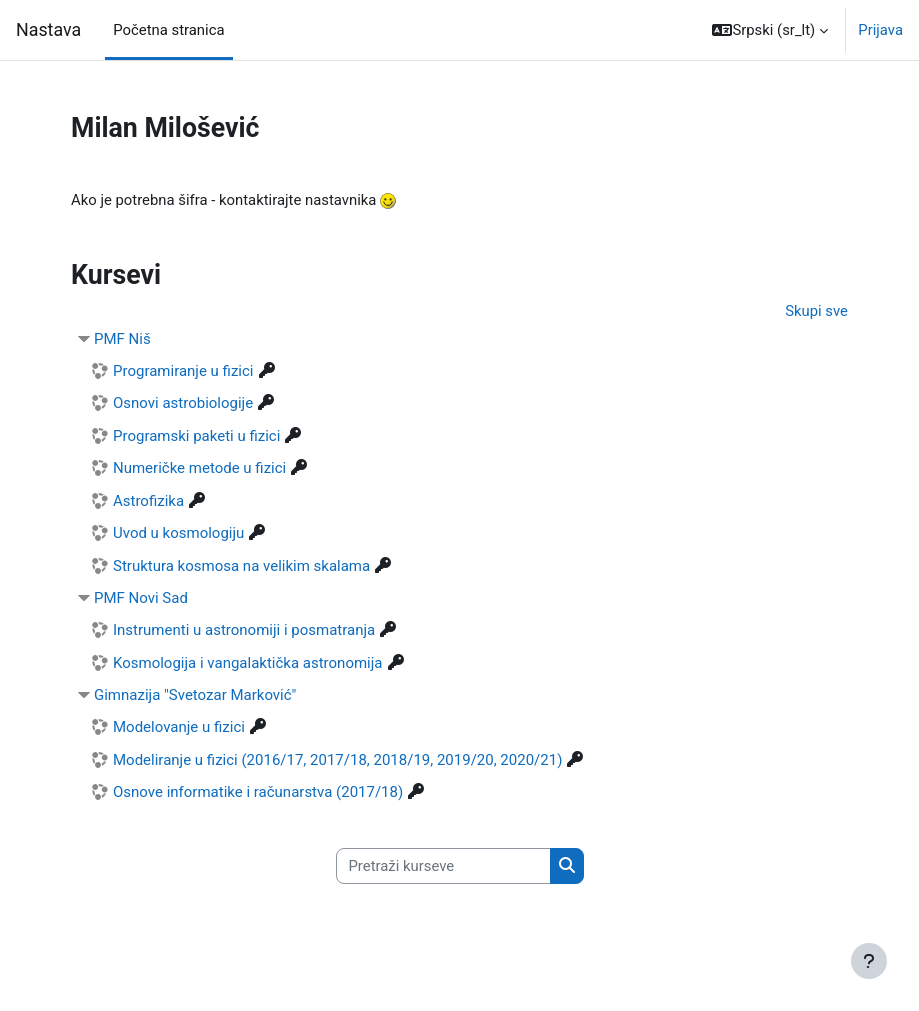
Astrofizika (148, 501)
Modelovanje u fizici (179, 727)
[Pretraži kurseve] (443, 866)
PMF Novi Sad (141, 598)
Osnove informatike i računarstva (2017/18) (258, 792)
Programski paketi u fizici (196, 436)
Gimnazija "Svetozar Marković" (195, 695)
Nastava (48, 29)
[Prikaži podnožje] (869, 961)
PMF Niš (122, 339)
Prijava (880, 30)
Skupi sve (816, 311)
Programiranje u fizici (183, 371)
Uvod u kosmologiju (178, 533)
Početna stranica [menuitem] (168, 30)
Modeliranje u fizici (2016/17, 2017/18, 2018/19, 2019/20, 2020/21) (337, 760)
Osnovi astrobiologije (183, 403)
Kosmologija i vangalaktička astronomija (248, 663)
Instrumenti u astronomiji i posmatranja (244, 630)
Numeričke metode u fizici (199, 468)
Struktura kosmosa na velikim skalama (241, 566)
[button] (770, 30)
